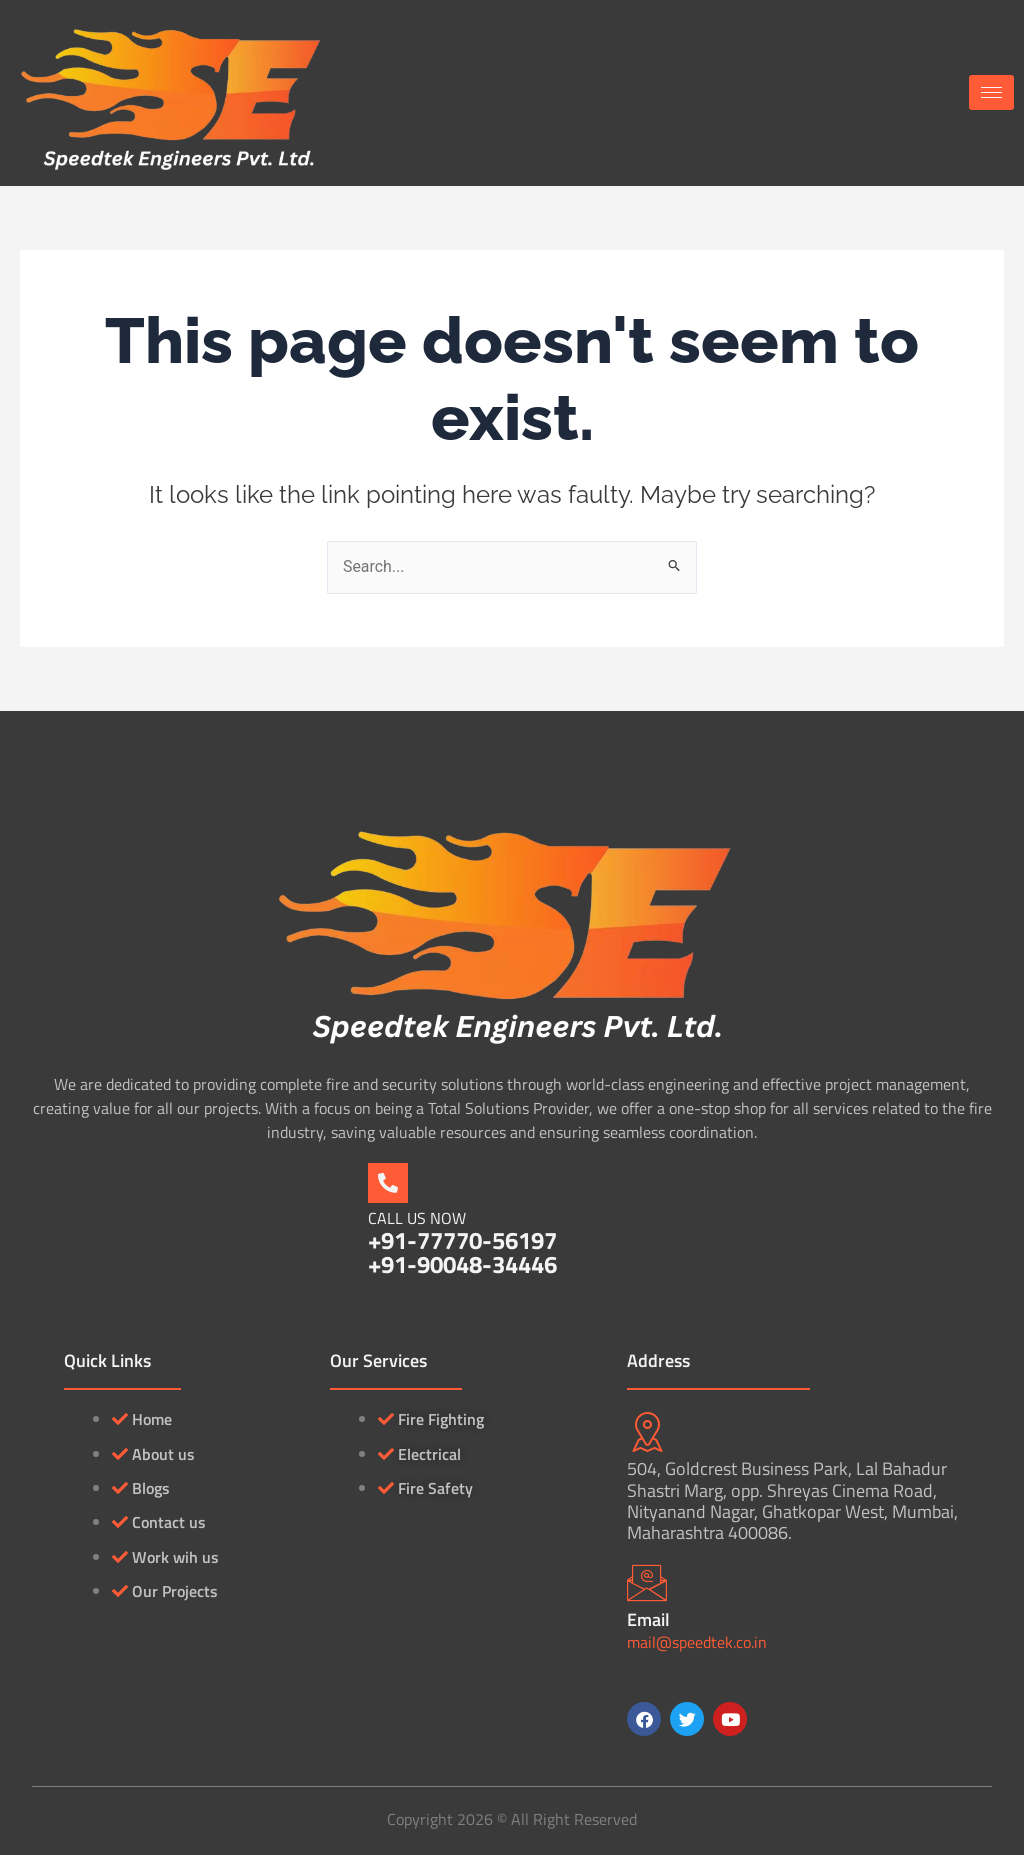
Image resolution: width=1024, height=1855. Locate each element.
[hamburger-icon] (991, 92)
